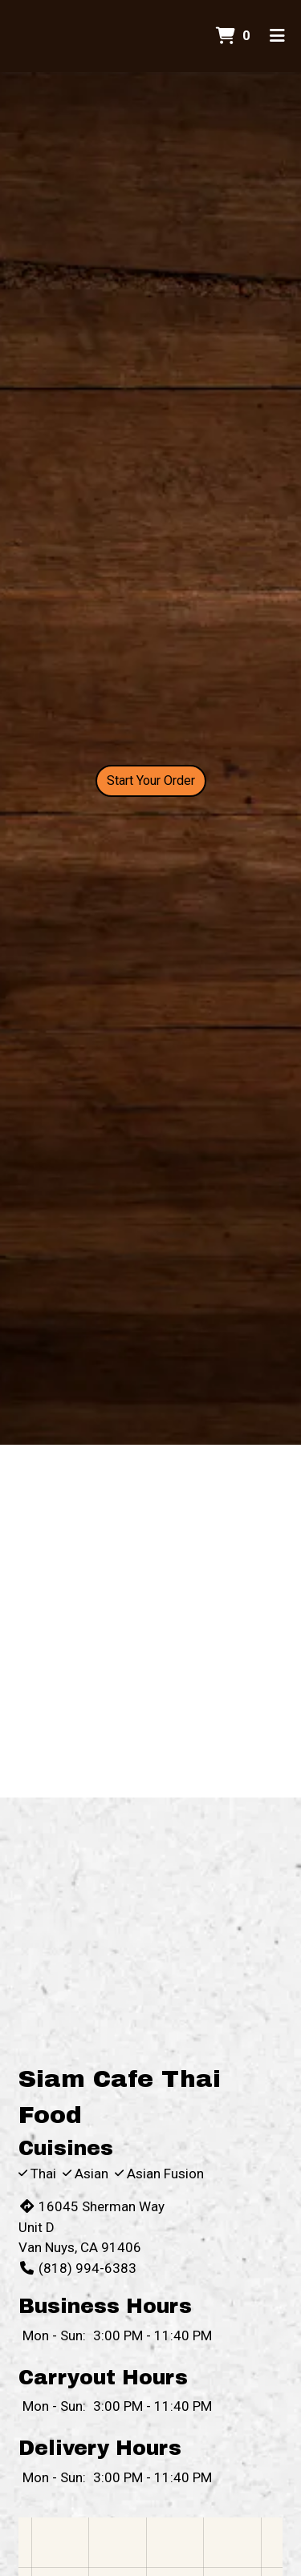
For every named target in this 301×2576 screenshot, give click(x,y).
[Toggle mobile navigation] (277, 36)
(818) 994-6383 (77, 2268)
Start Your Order (151, 780)
